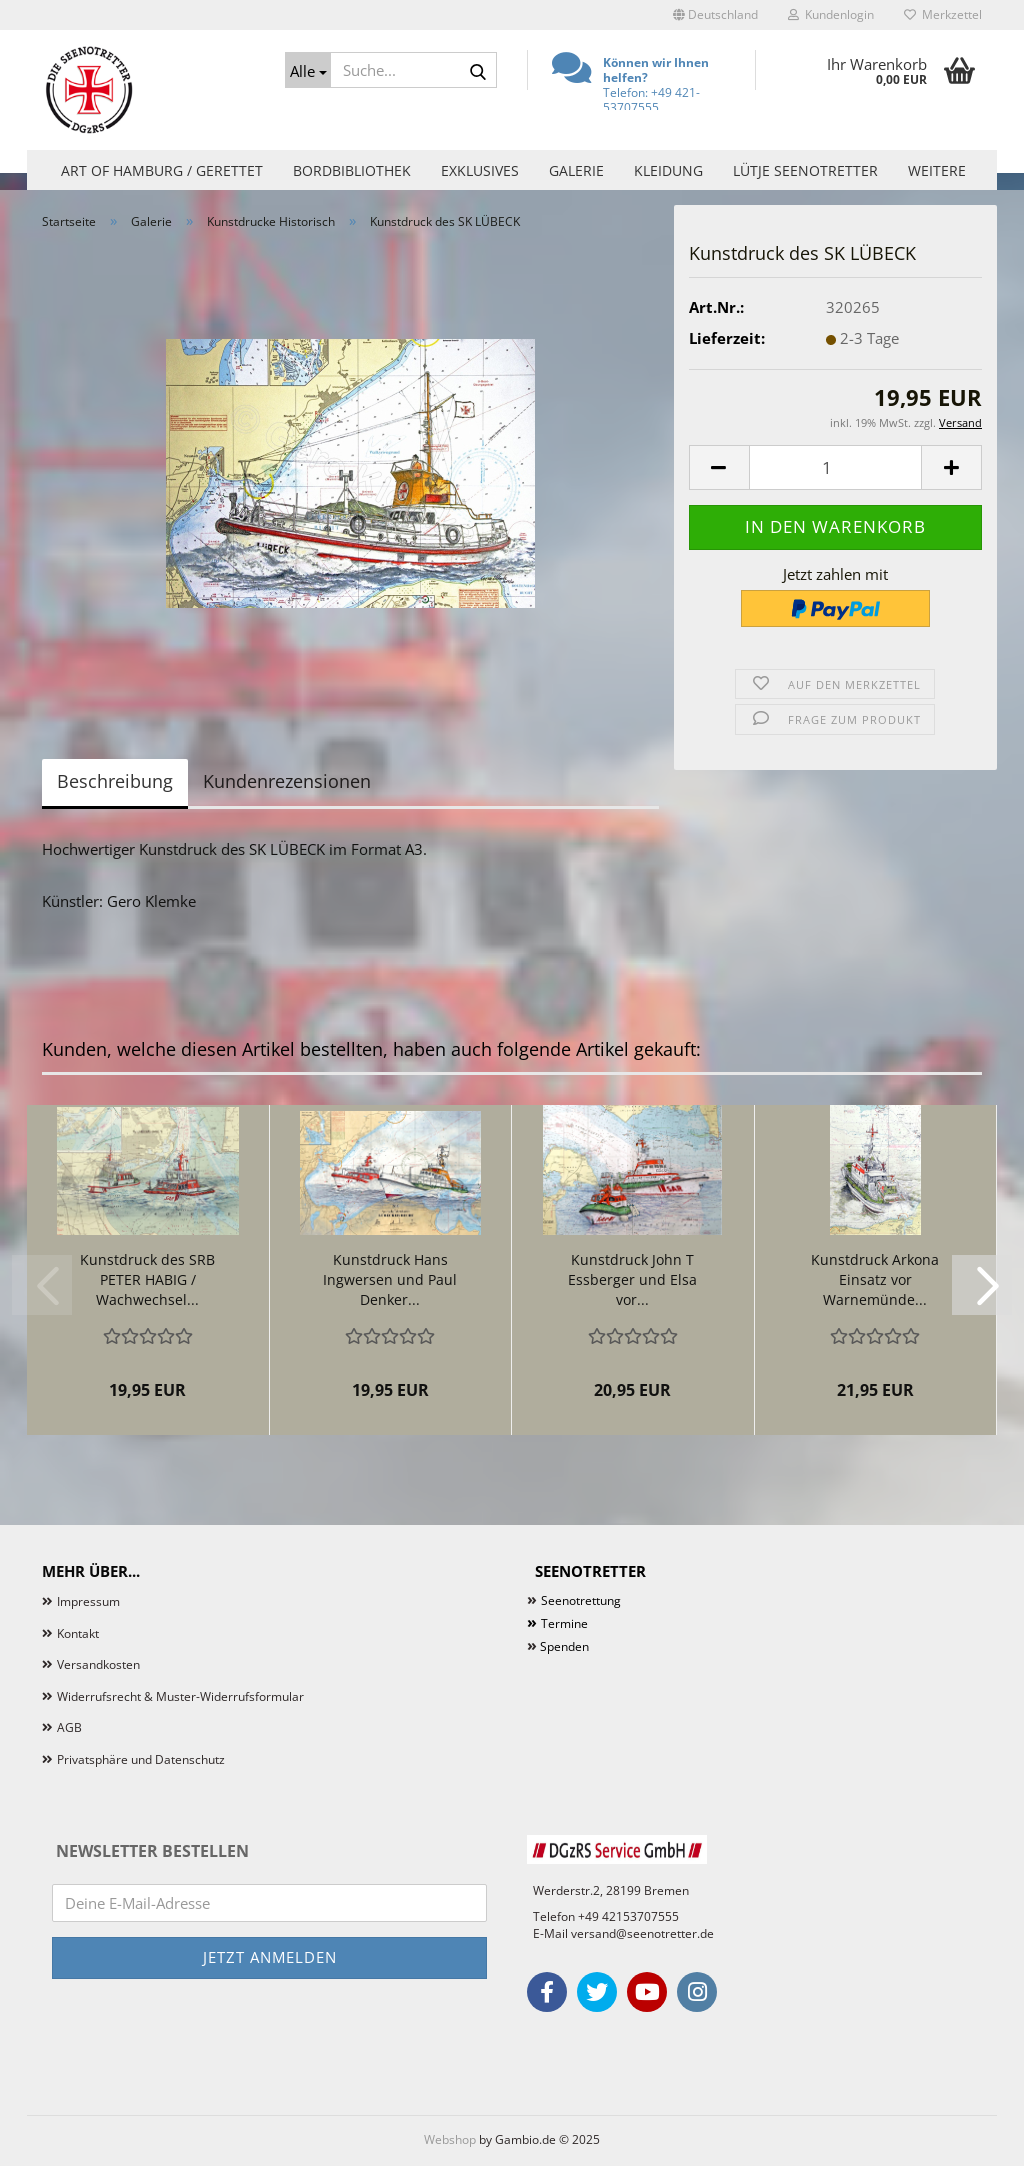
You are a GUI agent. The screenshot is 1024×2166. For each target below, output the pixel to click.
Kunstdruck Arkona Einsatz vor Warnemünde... (875, 1279)
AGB (69, 1727)
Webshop (450, 2139)
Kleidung (668, 170)
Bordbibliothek (352, 170)
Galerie (576, 170)
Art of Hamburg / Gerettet (162, 170)
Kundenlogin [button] (831, 14)
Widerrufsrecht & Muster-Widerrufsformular (180, 1696)
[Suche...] (308, 70)
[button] (715, 15)
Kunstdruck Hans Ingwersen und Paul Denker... (390, 1279)
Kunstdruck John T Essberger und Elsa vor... (632, 1279)
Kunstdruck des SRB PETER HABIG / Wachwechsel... (147, 1279)
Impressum (88, 1601)
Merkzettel (943, 14)
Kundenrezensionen (287, 781)
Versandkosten (98, 1664)
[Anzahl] (835, 467)
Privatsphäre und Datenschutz (141, 1759)
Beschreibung (115, 781)
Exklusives (480, 170)
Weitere (937, 170)
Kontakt (78, 1633)
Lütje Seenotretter (805, 170)
